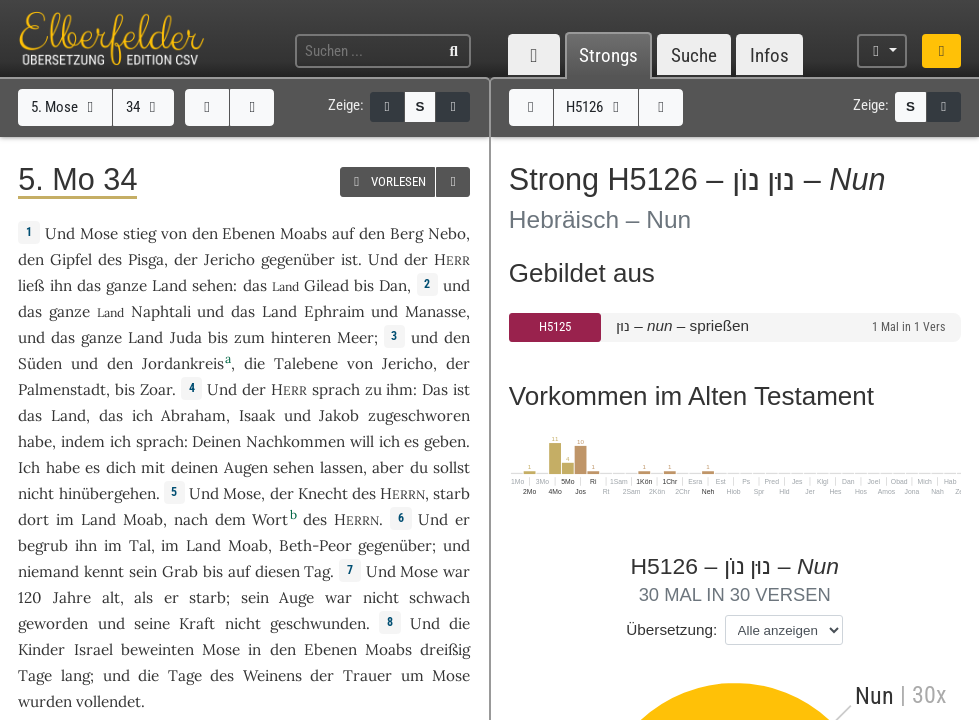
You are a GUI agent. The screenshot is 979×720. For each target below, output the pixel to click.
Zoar (156, 389)
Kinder (41, 649)
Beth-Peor (315, 545)
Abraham (193, 415)
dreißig (445, 649)
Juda (186, 337)
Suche (694, 55)
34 (144, 107)
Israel (93, 649)
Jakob (339, 415)
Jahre (72, 597)
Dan (393, 285)
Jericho (229, 259)
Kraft (197, 623)
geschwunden (318, 623)
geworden (53, 623)
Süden (40, 363)
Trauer (367, 675)
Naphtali (161, 311)
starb (451, 493)
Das (435, 389)
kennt (104, 571)
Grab (180, 571)
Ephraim (334, 311)
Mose (99, 233)
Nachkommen (295, 441)
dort (33, 519)
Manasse (435, 311)
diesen (277, 571)
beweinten (157, 649)
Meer (355, 337)
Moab (143, 519)
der (186, 259)
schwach (439, 597)
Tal (140, 545)
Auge (296, 597)
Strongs (608, 55)
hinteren (301, 337)
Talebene (306, 363)
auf (343, 233)
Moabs (303, 233)
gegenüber (298, 259)
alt (111, 597)
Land (169, 285)
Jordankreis (183, 363)
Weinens (272, 675)
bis (364, 285)
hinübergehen (107, 493)
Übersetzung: (671, 629)
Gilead (326, 285)
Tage (35, 675)
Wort (270, 519)
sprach (336, 389)
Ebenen (248, 233)
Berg (406, 233)
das (111, 415)
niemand (48, 571)
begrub (43, 545)
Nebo (447, 233)
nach (191, 519)
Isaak (257, 415)
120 (30, 597)
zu (373, 389)
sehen (212, 285)
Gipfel (71, 259)
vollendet (108, 701)
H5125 (555, 326)
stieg (139, 233)
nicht (36, 493)
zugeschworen (419, 415)
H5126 (595, 107)
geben (445, 441)
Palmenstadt (62, 389)
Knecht (323, 493)
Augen (246, 467)
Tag (317, 571)
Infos (769, 55)
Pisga (146, 259)
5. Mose (65, 107)
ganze (126, 285)
